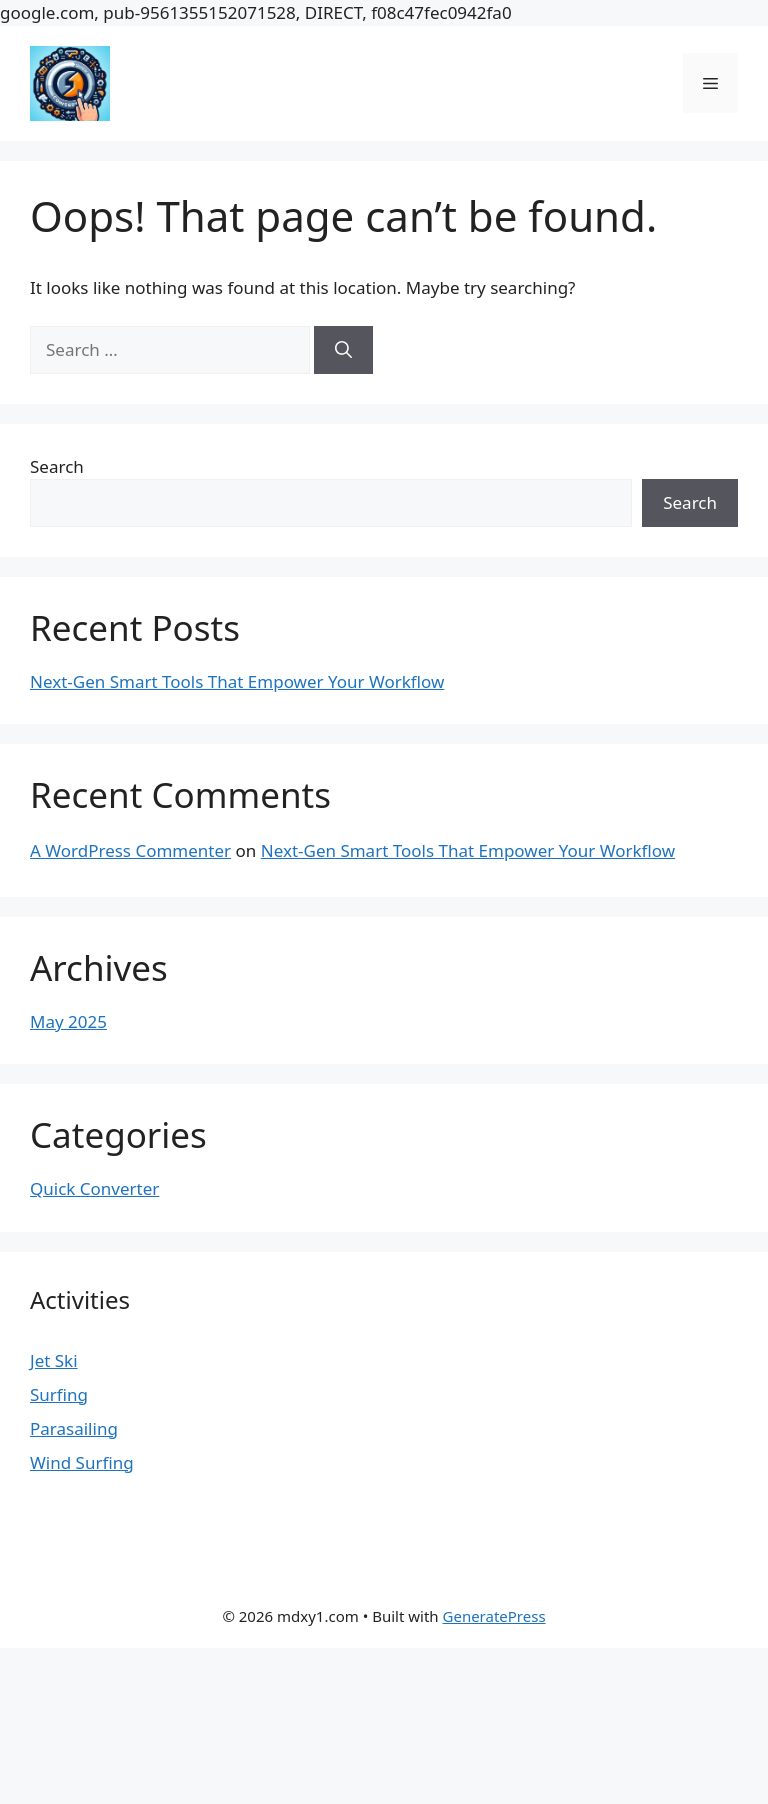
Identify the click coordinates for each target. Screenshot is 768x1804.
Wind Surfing (82, 1462)
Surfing (59, 1394)
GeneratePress (494, 1616)
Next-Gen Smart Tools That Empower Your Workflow (237, 681)
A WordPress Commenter (130, 850)
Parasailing (74, 1428)
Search (57, 466)
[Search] (343, 350)
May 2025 (68, 1021)
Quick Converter (94, 1188)
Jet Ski (54, 1360)
